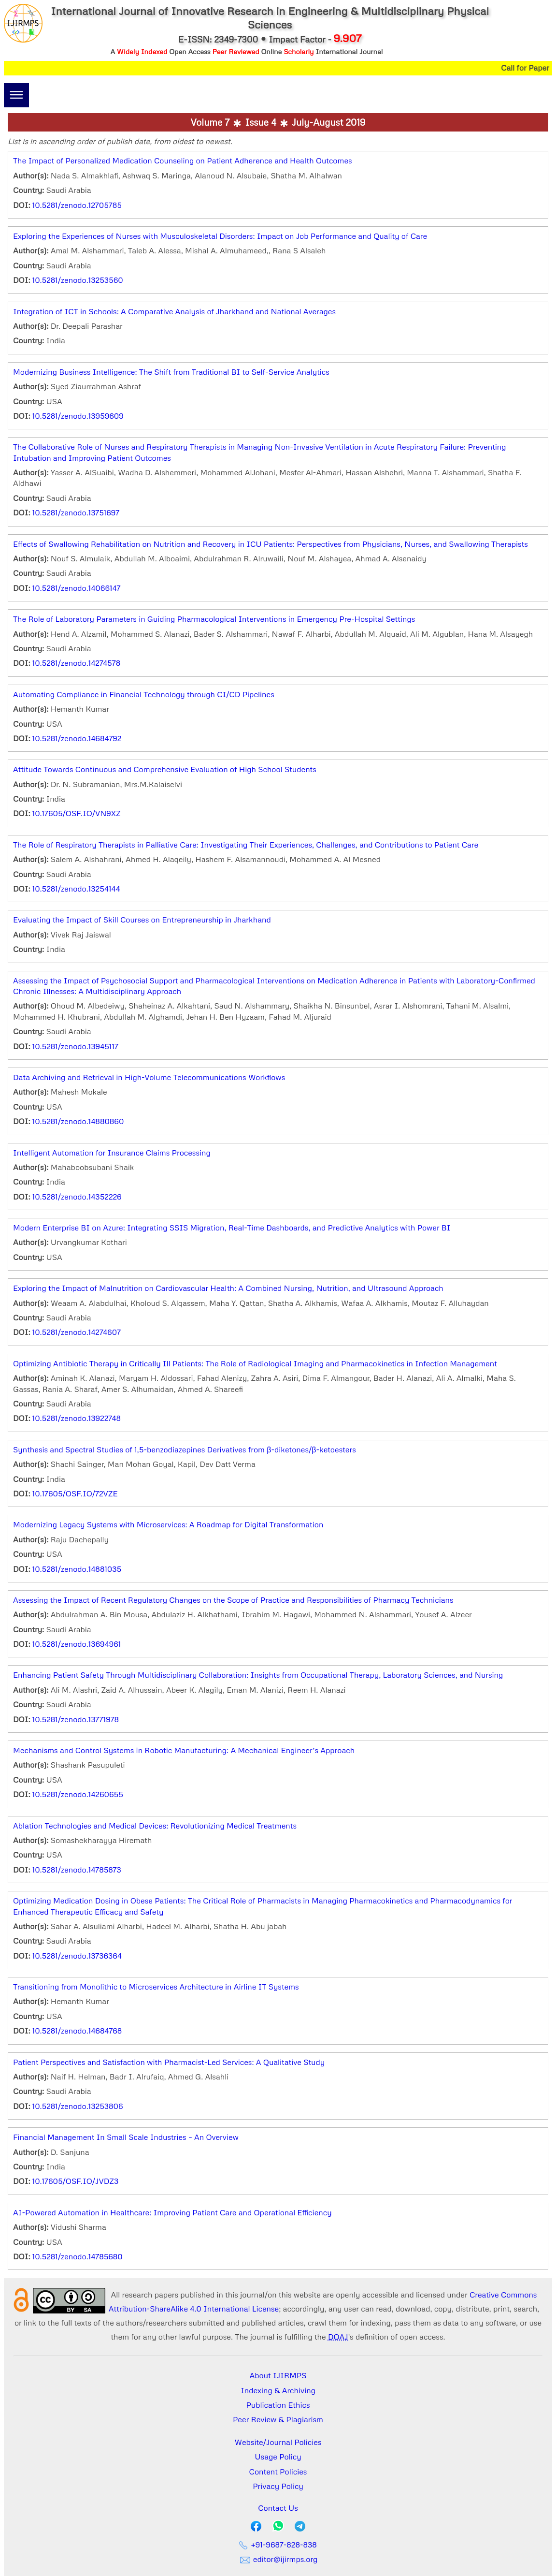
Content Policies (278, 2471)
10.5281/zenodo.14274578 (76, 663)
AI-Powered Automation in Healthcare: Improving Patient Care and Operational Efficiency (172, 2212)
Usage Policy (278, 2456)
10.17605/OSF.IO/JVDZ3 (75, 2181)
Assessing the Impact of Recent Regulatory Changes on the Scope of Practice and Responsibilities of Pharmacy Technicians (233, 1600)
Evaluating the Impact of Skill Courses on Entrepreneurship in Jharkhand (142, 919)
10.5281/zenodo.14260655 (77, 1794)
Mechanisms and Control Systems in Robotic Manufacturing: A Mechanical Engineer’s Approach (184, 1750)
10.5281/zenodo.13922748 (76, 1418)
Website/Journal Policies (278, 2442)
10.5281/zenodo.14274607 (76, 1332)
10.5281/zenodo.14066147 (76, 588)
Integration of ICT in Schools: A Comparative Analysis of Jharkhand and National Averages (174, 311)
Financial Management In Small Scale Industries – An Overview (126, 2137)
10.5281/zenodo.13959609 (78, 416)
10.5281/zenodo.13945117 (75, 1046)
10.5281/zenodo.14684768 (77, 2030)
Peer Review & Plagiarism (278, 2419)
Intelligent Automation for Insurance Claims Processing (112, 1152)
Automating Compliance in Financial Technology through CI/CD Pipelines (143, 694)
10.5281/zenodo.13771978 (75, 1719)
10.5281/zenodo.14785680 (77, 2256)
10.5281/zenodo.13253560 (77, 280)
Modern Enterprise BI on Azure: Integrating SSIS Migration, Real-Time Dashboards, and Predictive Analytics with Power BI (232, 1227)
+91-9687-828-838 (278, 2544)
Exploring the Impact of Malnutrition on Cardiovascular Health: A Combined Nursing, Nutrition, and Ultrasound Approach (228, 1288)
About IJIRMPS (277, 2375)
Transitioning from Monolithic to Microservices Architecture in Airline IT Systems (156, 1986)
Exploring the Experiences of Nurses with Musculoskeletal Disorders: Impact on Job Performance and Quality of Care (220, 236)
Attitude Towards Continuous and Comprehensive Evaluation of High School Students (164, 769)
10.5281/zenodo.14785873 (76, 1869)
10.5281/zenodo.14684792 (77, 738)
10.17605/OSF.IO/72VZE (75, 1493)
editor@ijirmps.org (278, 2559)
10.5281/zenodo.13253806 (77, 2106)
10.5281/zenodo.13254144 (76, 888)
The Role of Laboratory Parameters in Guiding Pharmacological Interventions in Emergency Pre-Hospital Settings (214, 619)
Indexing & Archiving (278, 2390)
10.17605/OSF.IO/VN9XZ (76, 813)
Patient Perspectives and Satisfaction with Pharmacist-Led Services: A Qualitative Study (169, 2062)
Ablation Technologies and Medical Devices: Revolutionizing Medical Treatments (155, 1825)
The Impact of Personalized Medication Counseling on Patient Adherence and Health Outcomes (182, 160)
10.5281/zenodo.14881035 (76, 1569)
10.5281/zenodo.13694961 (76, 1644)
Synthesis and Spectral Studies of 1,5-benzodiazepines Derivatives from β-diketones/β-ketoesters (184, 1449)
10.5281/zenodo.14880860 (78, 1121)
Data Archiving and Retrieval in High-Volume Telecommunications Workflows (149, 1077)
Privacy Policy (278, 2486)
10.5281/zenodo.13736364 (77, 1956)
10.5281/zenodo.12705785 (77, 205)
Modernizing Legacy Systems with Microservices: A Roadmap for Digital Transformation (168, 1524)
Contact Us (278, 2508)
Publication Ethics (278, 2405)
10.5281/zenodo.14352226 (77, 1196)
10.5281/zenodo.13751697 (76, 512)
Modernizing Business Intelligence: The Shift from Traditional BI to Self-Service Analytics (171, 372)
